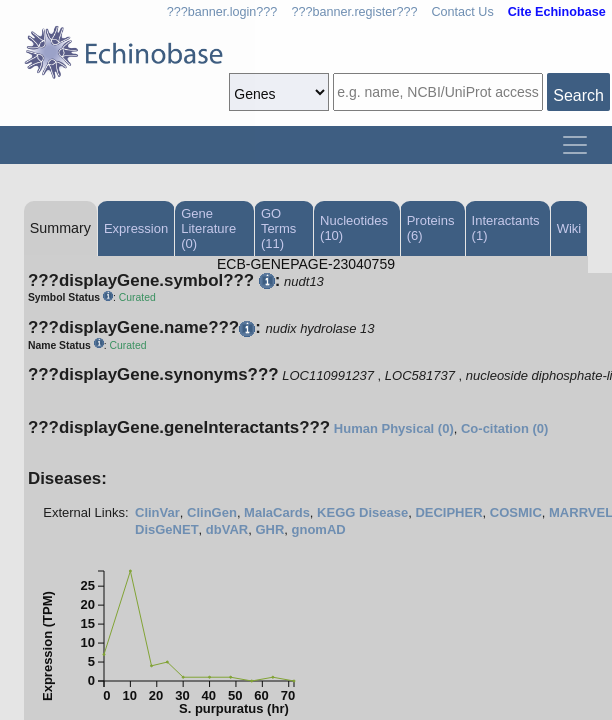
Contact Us (462, 12)
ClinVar (157, 512)
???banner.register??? (354, 12)
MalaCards (277, 512)
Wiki (569, 228)
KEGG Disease (362, 512)
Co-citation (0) (504, 428)
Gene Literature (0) (208, 228)
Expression (136, 228)
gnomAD (319, 529)
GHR (269, 529)
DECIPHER (448, 512)
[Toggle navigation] (575, 145)
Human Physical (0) (394, 428)
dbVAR (227, 529)
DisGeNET (167, 529)
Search (578, 95)
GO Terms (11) (278, 228)
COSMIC (516, 512)
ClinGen (212, 512)
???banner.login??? (222, 12)
